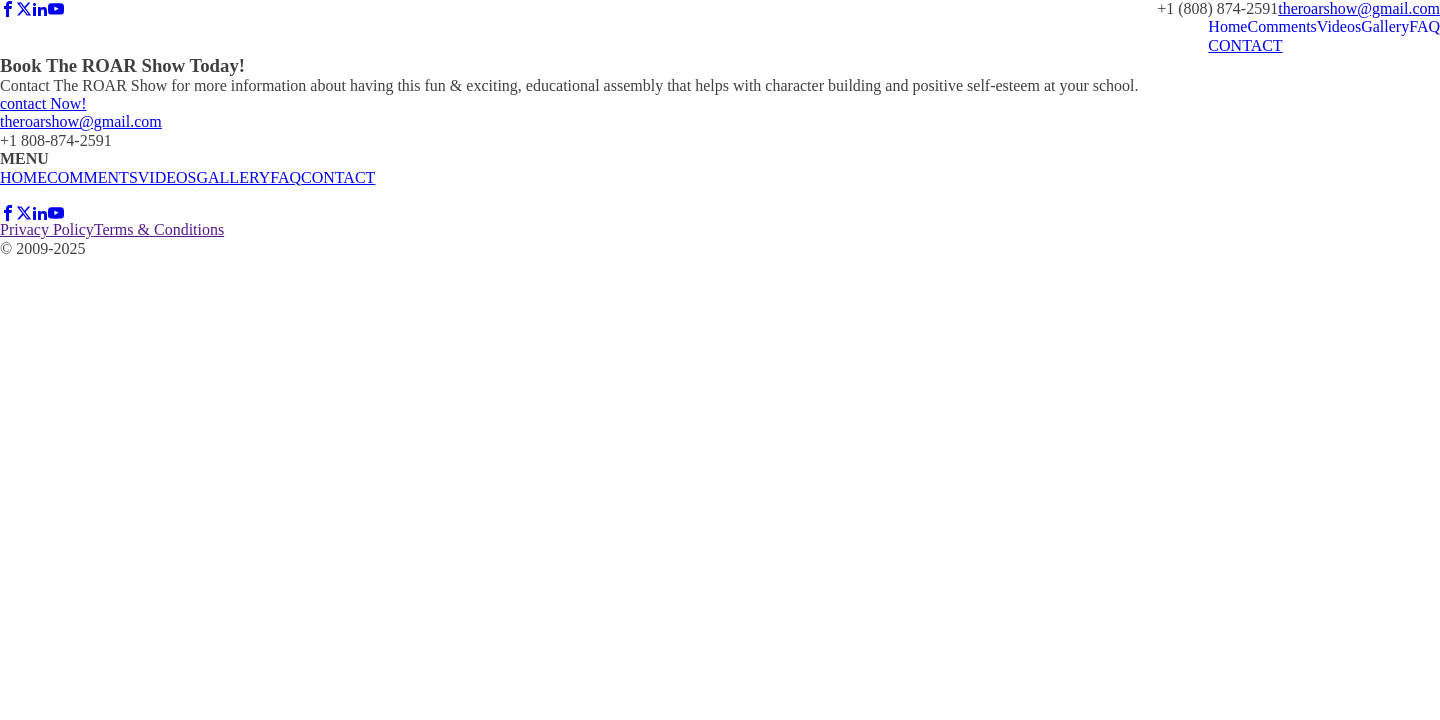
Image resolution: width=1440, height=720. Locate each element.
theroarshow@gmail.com (1359, 8)
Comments (1281, 26)
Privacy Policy (47, 229)
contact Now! (43, 103)
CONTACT (1245, 45)
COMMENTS (92, 177)
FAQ (1424, 26)
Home (1227, 26)
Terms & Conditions (159, 229)
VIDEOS (167, 177)
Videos (1339, 26)
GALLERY (233, 177)
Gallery (1385, 26)
